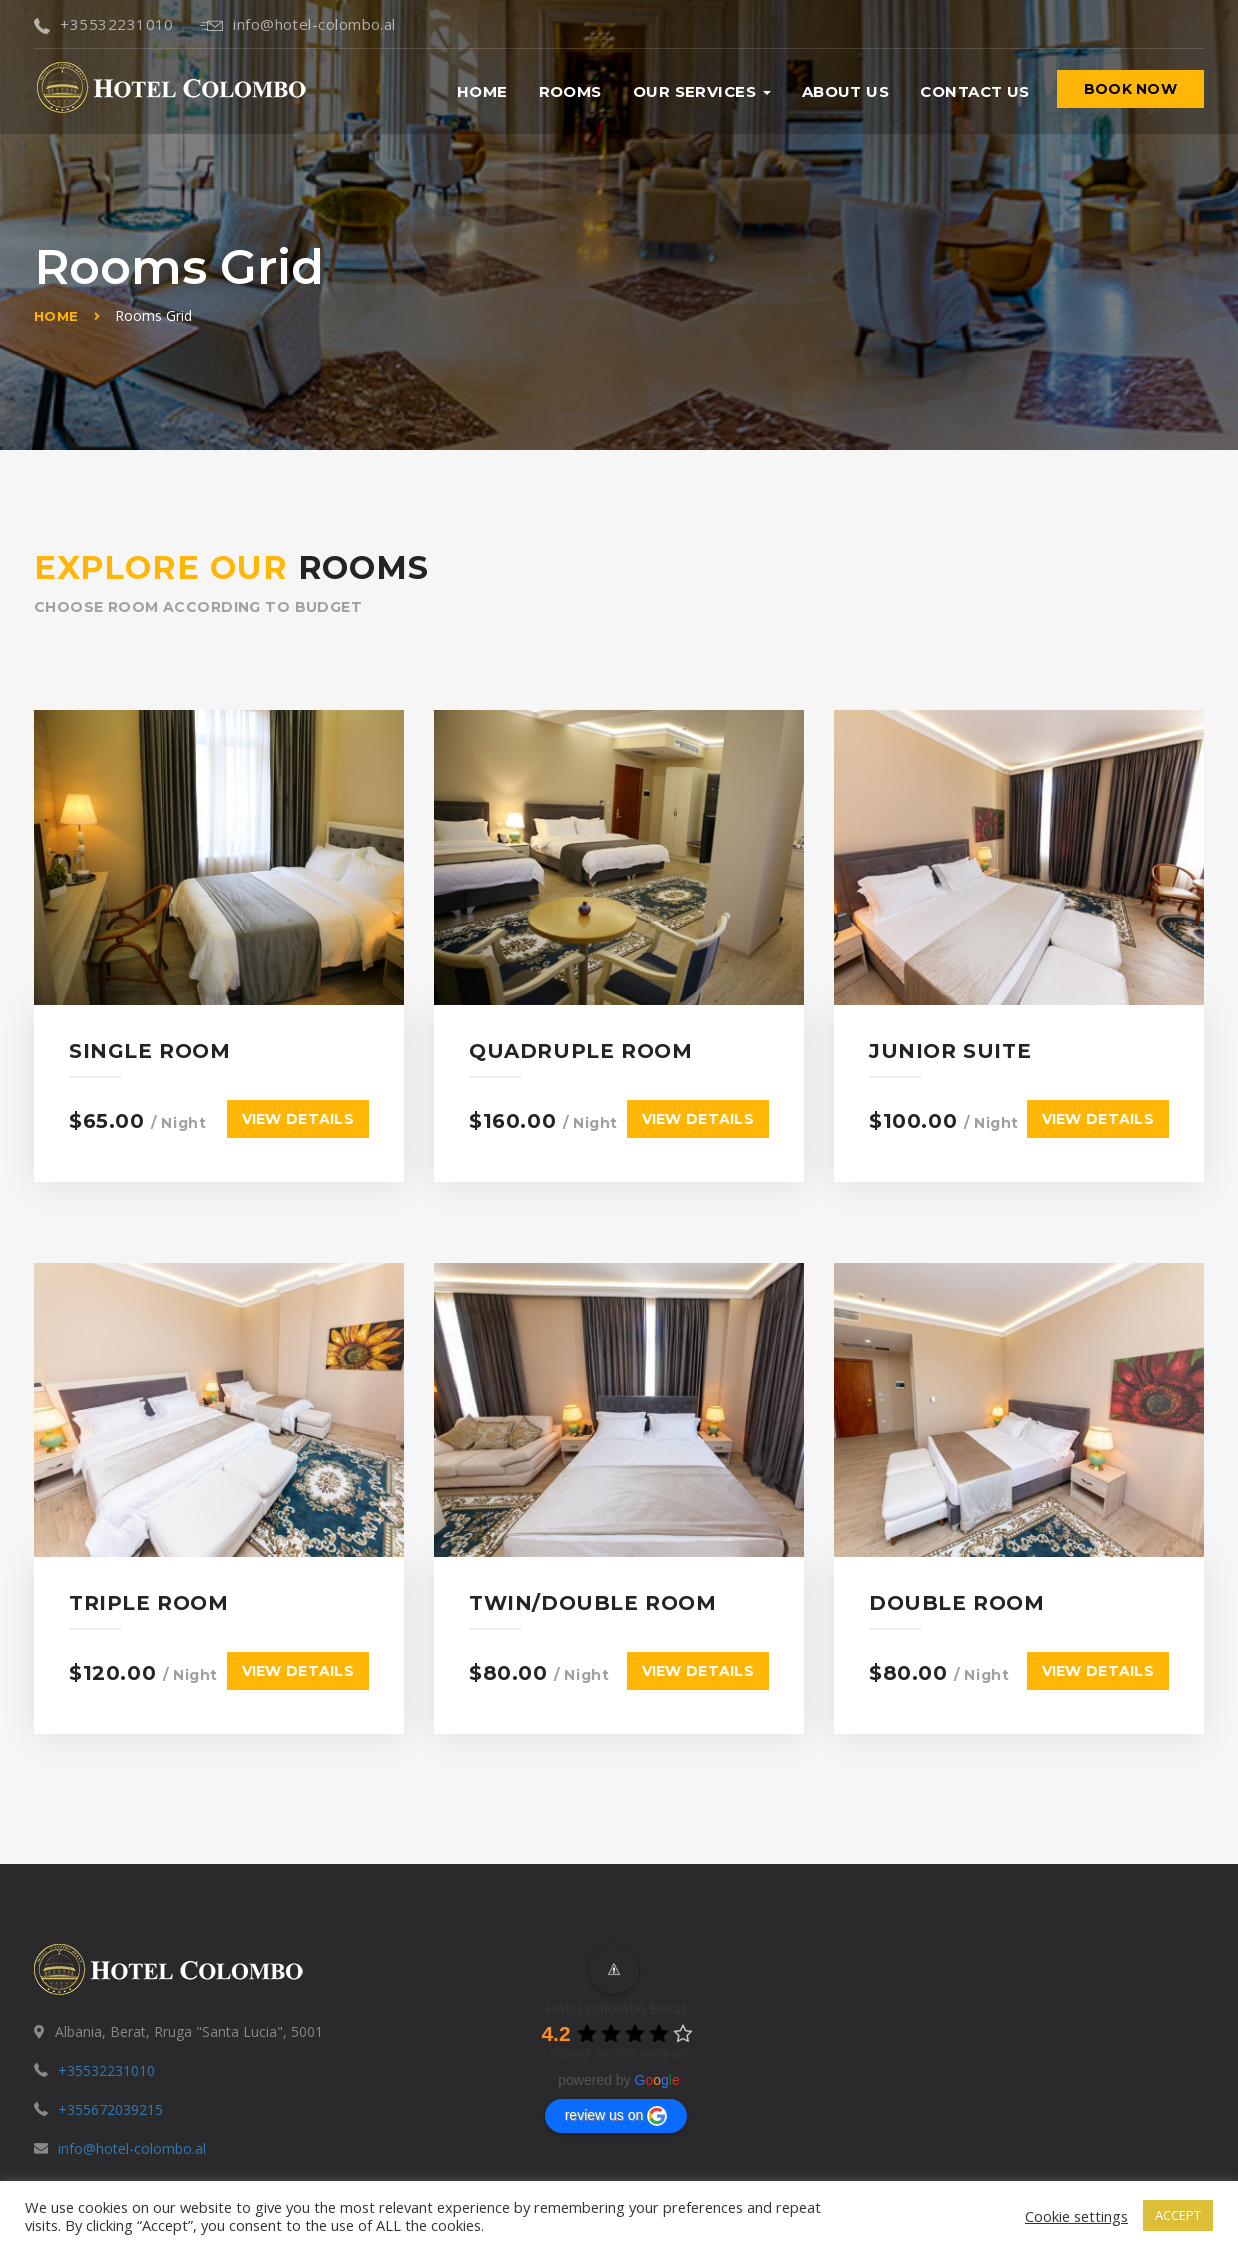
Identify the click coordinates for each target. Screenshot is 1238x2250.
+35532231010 (104, 24)
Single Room (150, 1020)
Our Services (702, 91)
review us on (616, 2054)
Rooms (570, 91)
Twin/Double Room (593, 1542)
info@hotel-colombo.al (298, 24)
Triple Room (149, 1542)
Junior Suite (950, 1020)
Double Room (957, 1542)
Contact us (975, 91)
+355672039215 (110, 2048)
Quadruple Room (580, 1020)
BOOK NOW (1130, 89)
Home (482, 91)
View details (298, 1088)
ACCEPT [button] (1178, 2215)
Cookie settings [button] (1076, 2216)
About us (846, 91)
